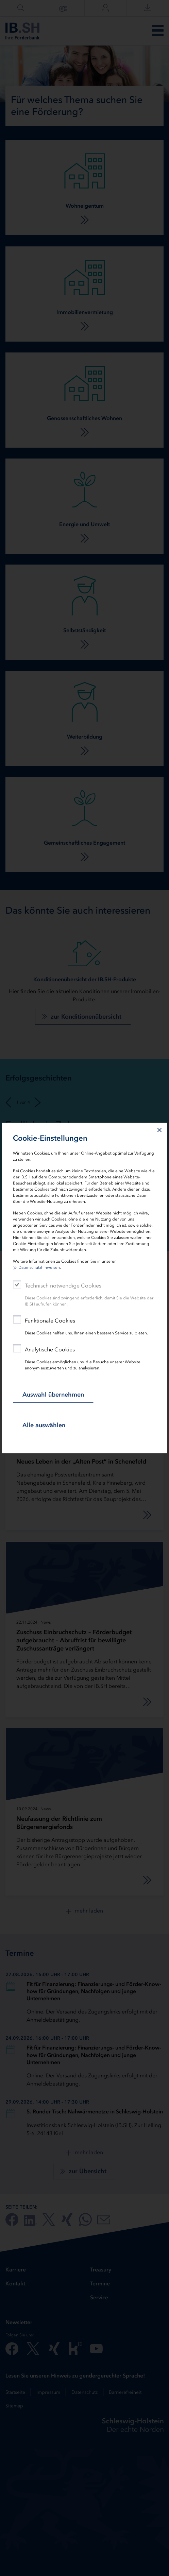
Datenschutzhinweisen (39, 1267)
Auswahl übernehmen (53, 1394)
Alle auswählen (43, 1425)
